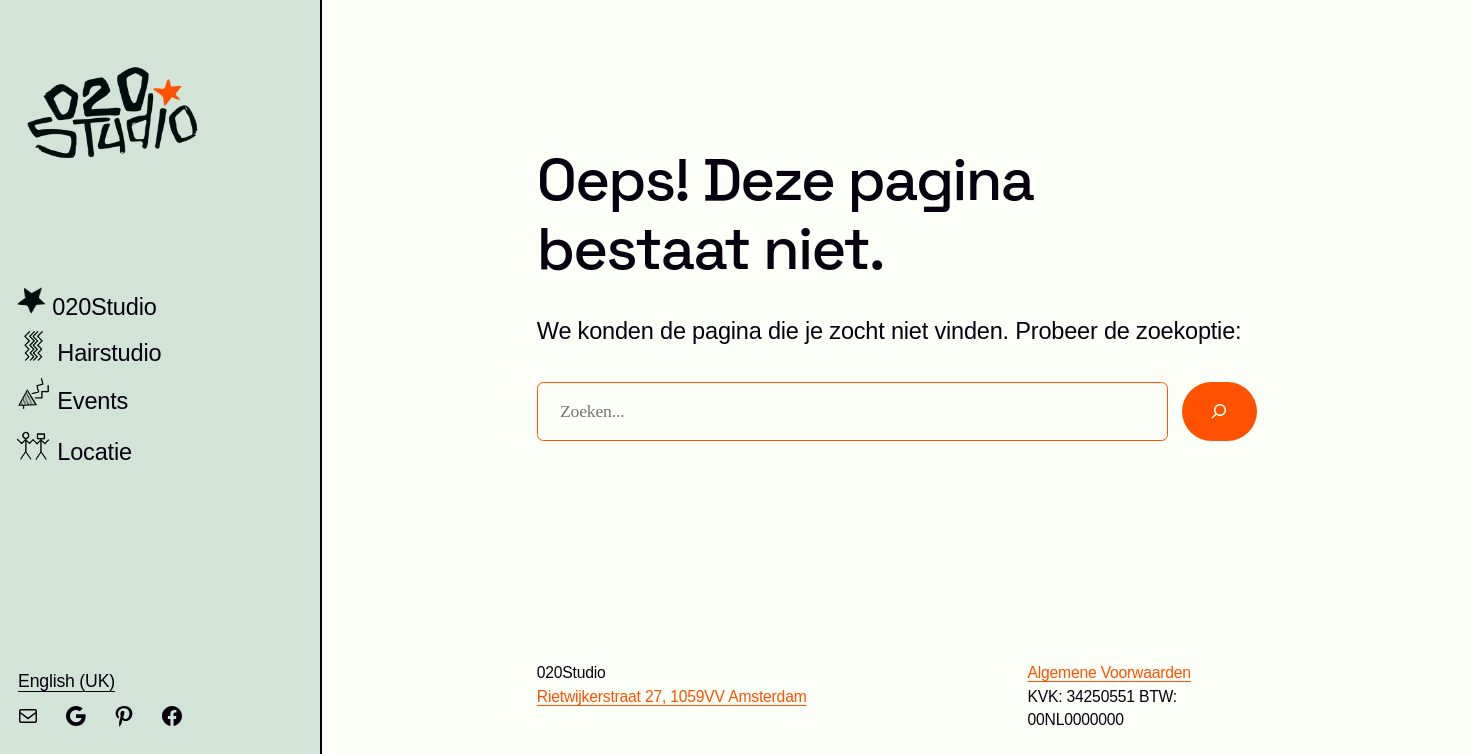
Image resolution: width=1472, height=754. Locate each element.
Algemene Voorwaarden (1108, 672)
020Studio (104, 307)
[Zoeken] (1219, 411)
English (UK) (66, 681)
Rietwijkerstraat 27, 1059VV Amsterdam (672, 696)
